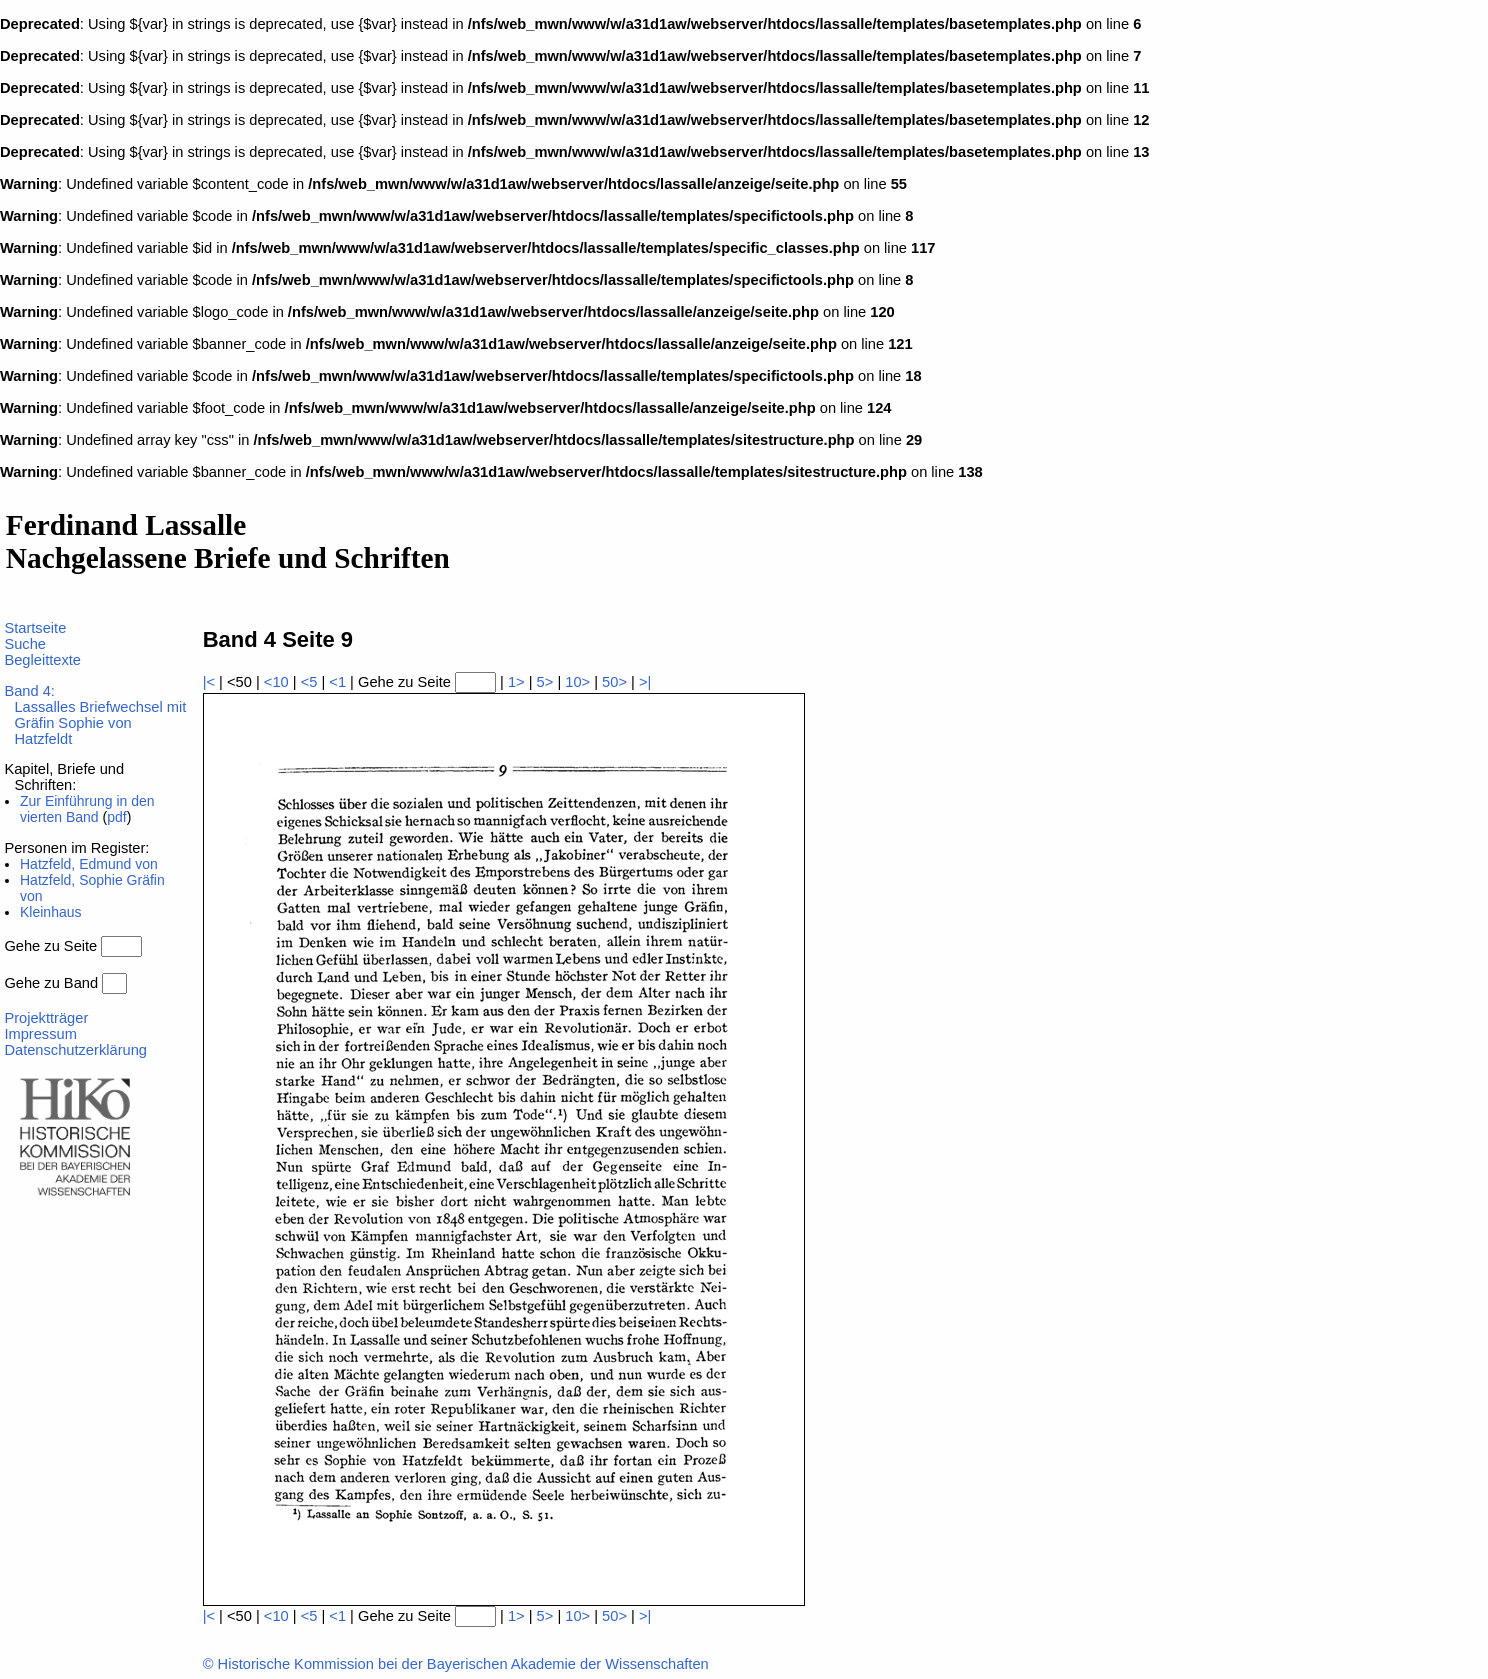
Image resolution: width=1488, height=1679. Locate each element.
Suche (25, 644)
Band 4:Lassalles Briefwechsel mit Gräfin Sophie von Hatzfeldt (95, 715)
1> (516, 682)
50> (614, 682)
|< (209, 682)
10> (577, 682)
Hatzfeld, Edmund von (89, 864)
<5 (309, 682)
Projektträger (46, 1018)
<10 (276, 682)
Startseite (35, 628)
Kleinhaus (51, 912)
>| (645, 682)
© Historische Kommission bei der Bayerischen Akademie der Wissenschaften (456, 1664)
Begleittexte (42, 660)
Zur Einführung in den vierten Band (87, 809)
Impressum (40, 1034)
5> (545, 682)
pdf (116, 817)
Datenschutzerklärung (75, 1050)
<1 (337, 682)
